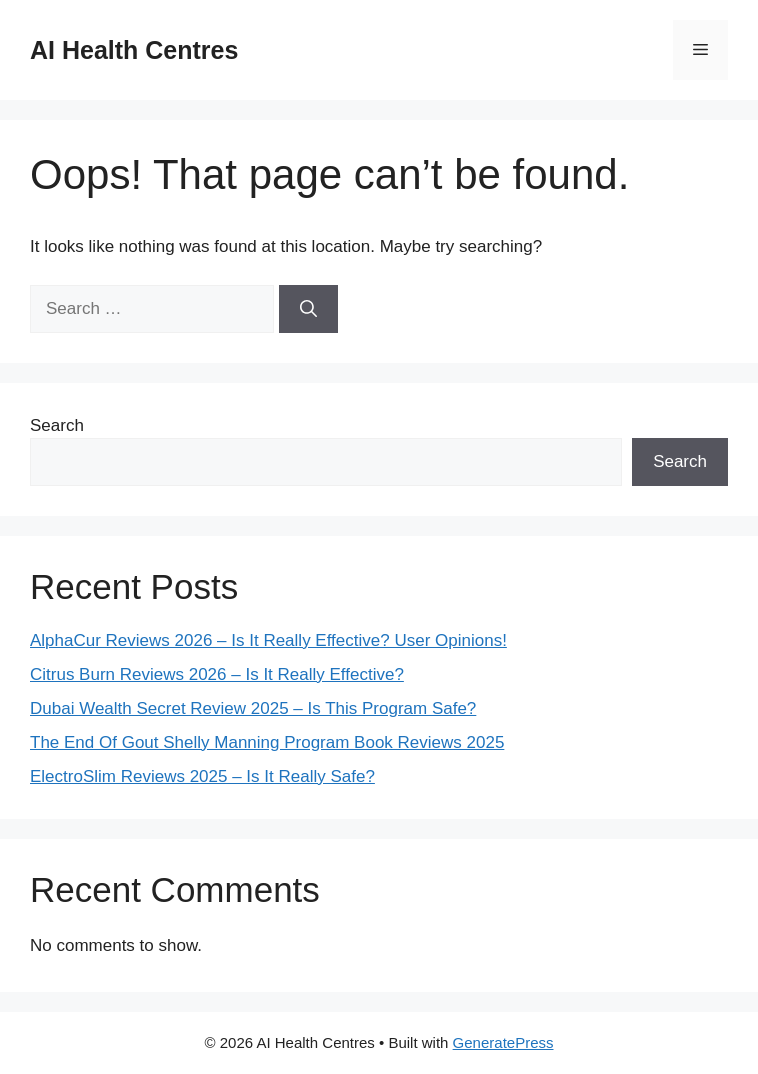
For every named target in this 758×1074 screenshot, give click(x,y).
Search (57, 425)
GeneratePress (503, 1042)
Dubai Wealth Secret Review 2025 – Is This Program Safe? (253, 708)
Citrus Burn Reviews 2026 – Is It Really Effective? (217, 674)
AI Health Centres (134, 50)
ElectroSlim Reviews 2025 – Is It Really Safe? (202, 776)
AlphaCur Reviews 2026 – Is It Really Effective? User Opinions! (268, 640)
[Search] (308, 309)
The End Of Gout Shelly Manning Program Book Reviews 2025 (267, 742)
